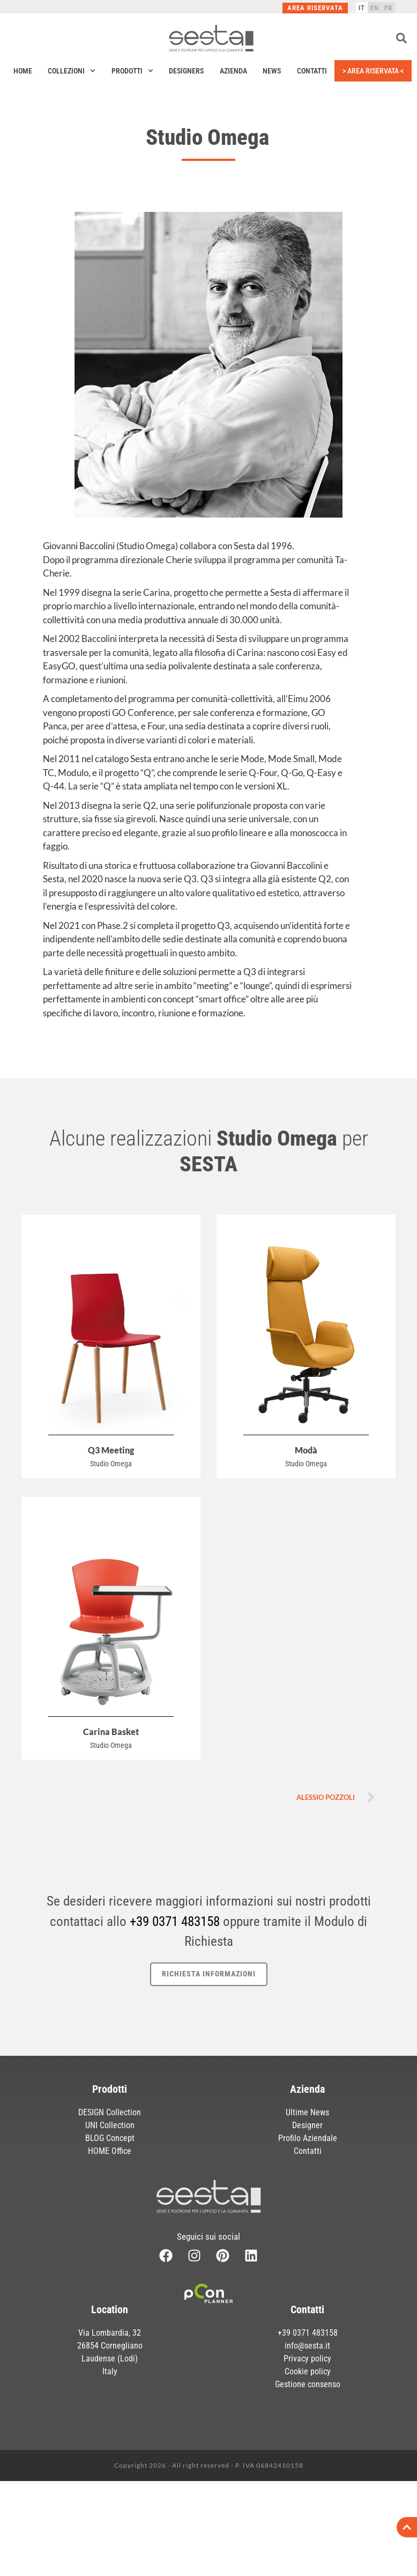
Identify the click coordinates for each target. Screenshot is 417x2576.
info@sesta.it (307, 2418)
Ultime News (307, 2112)
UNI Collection (110, 2125)
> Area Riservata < (373, 71)
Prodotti (132, 71)
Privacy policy (307, 2431)
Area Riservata (315, 8)
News (272, 71)
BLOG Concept (110, 2138)
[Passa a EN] (375, 7)
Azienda (233, 71)
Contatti (312, 71)
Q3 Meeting (111, 1450)
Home (22, 71)
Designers (186, 71)
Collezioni (71, 71)
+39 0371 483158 (175, 1921)
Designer (307, 2125)
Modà (306, 1450)
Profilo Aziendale (307, 2138)
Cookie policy (308, 2444)
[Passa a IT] (362, 7)
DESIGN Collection (109, 2112)
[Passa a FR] (388, 7)
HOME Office (109, 2151)
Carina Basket (111, 1731)
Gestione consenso (307, 2457)
